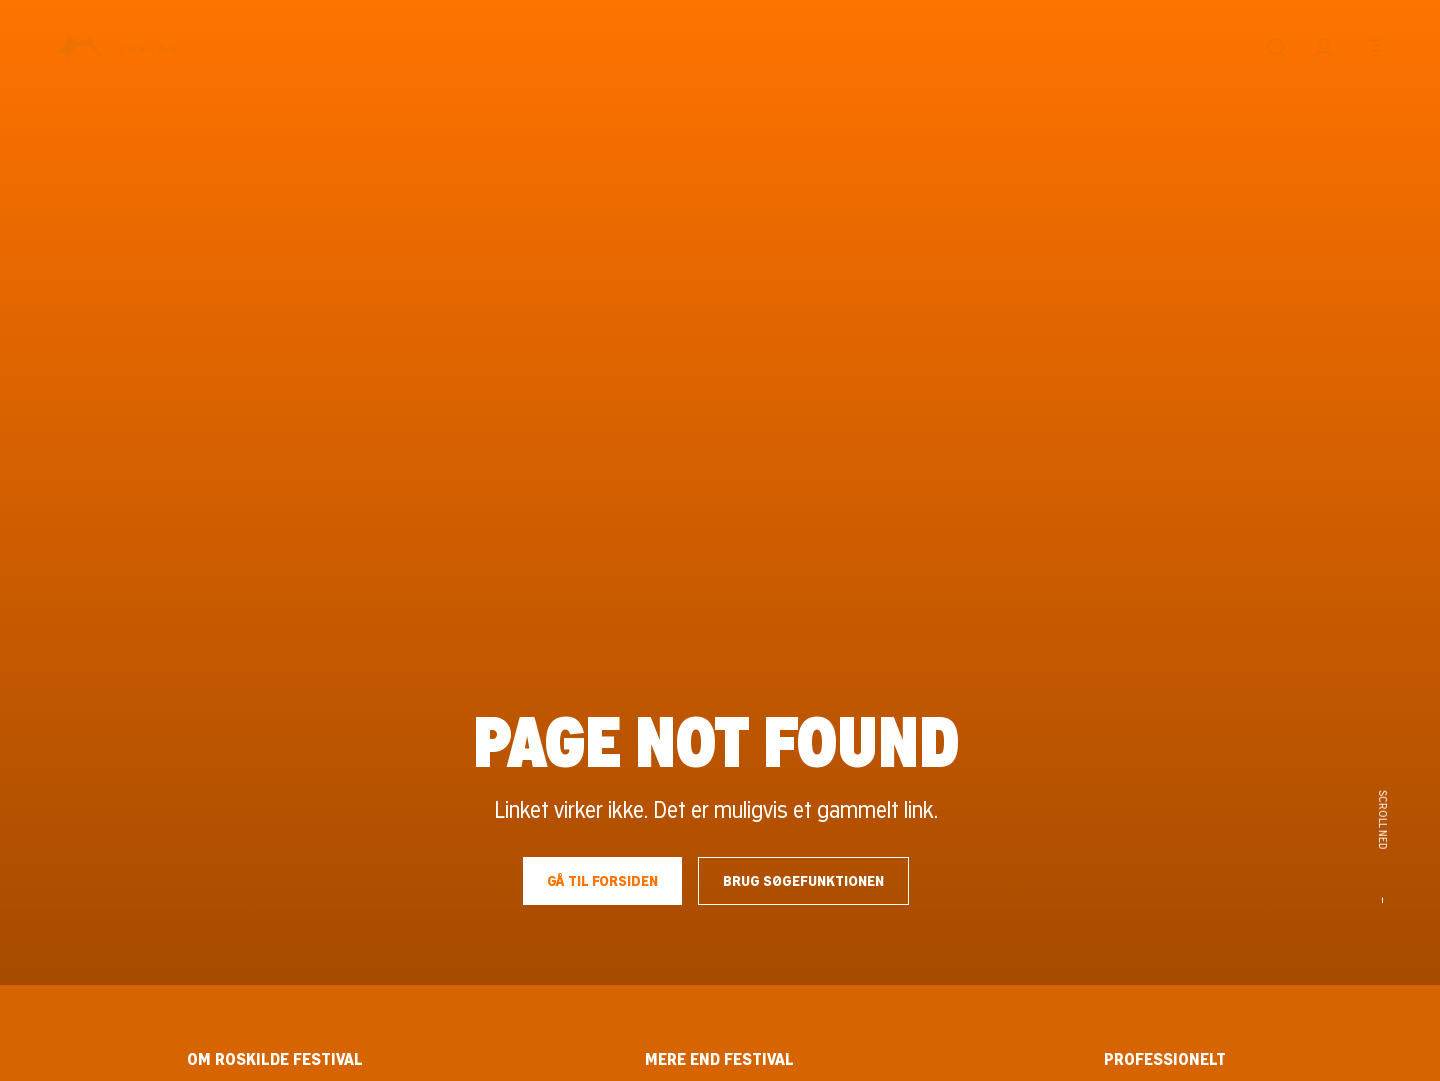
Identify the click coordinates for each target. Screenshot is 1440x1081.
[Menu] (1372, 48)
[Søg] (1276, 48)
